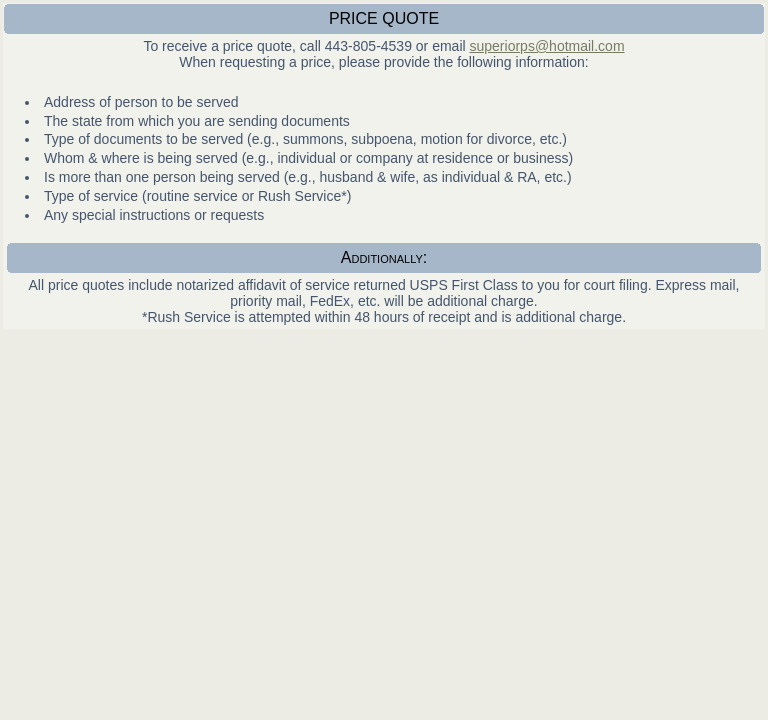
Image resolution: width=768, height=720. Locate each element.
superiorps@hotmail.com (547, 46)
